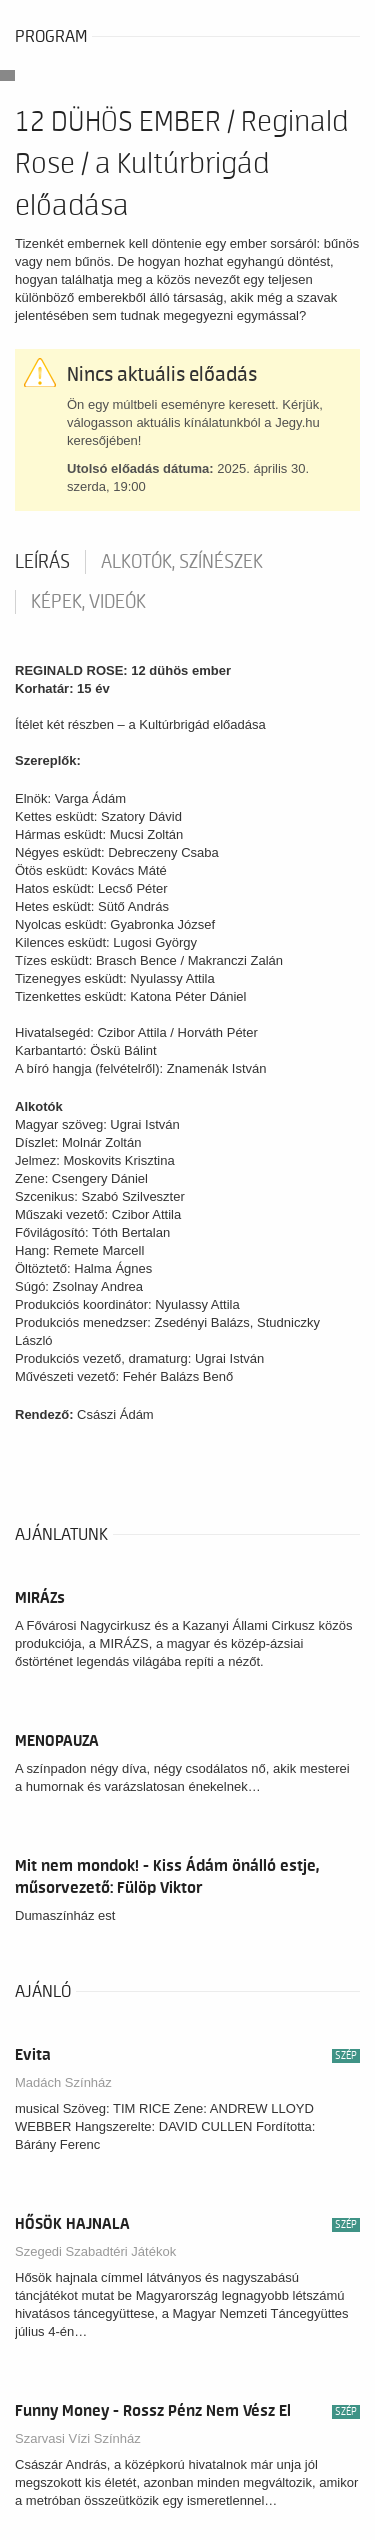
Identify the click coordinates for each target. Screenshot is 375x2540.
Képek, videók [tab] (88, 602)
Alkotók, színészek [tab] (182, 562)
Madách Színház (63, 2082)
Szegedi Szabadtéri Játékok (95, 2251)
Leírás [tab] (42, 562)
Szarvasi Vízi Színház (78, 2438)
